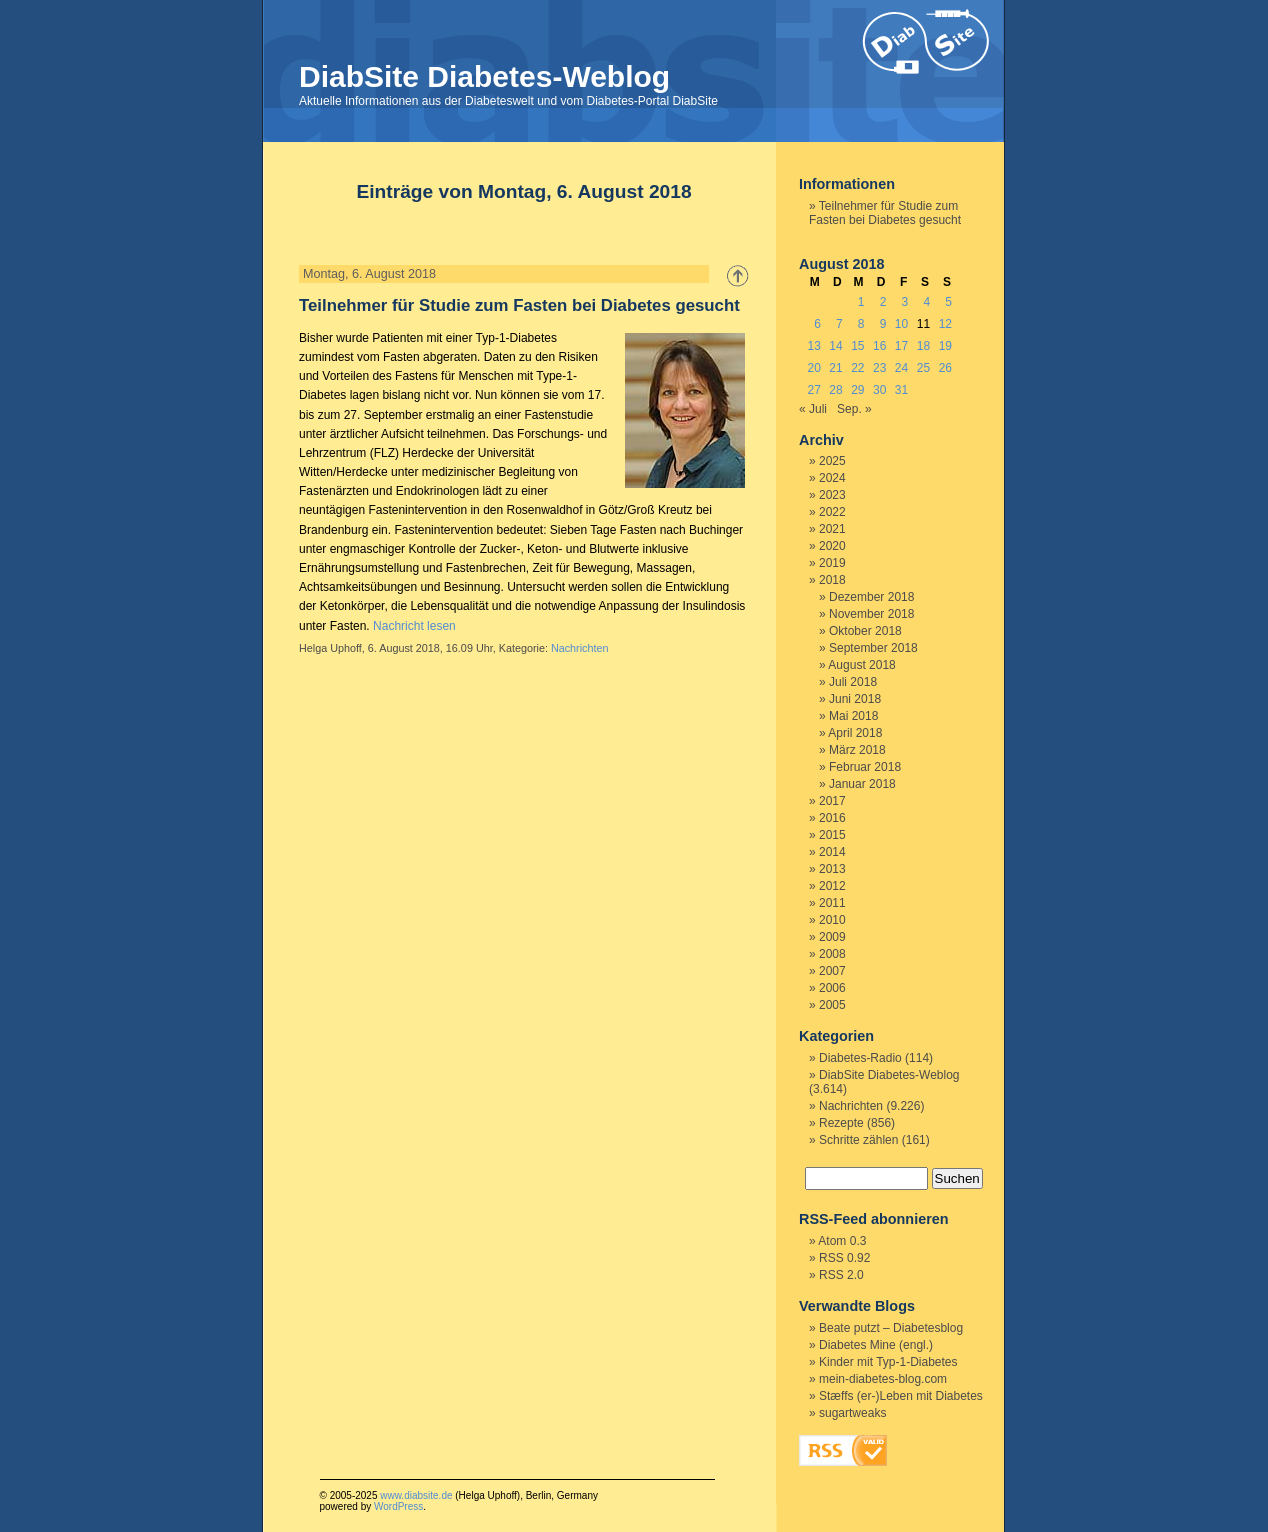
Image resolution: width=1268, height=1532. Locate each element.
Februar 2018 (865, 767)
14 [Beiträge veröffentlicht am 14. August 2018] (835, 346)
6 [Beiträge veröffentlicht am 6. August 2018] (817, 324)
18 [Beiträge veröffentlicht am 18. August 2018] (923, 346)
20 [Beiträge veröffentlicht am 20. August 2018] (813, 368)
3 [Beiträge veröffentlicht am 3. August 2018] (905, 302)
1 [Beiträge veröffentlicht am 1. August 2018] (861, 302)
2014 (832, 852)
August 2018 (861, 665)
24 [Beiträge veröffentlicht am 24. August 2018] (901, 368)
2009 (832, 937)
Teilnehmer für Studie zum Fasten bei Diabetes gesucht (519, 305)
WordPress (398, 1506)
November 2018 (871, 614)
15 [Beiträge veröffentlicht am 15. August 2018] (857, 346)
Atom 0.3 (842, 1241)
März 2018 (857, 750)
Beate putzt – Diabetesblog (891, 1328)
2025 (832, 461)
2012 (832, 886)
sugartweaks (852, 1413)
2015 (832, 835)
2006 (832, 988)
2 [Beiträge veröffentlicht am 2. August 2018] (883, 302)
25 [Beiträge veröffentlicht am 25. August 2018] (923, 368)
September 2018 (873, 648)
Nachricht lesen (414, 626)
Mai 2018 (853, 716)
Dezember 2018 (871, 597)
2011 (832, 903)
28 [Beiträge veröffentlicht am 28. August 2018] (835, 390)
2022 (832, 512)
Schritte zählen (858, 1140)
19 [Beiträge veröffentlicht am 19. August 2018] (945, 346)
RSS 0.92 (844, 1258)
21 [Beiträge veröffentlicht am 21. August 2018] (835, 368)
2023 (832, 495)
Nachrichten (580, 648)
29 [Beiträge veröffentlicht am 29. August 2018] (857, 390)
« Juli (813, 409)
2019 (832, 563)
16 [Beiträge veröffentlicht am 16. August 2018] (879, 346)
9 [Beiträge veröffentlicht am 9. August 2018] (883, 324)
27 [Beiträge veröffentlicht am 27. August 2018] (813, 390)
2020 (832, 546)
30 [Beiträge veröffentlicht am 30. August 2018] (879, 390)
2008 (832, 954)
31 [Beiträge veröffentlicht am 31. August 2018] (901, 390)
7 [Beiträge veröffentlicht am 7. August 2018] (839, 324)
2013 (832, 869)
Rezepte (841, 1123)
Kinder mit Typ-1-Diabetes (888, 1362)
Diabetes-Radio (860, 1058)
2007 (832, 971)
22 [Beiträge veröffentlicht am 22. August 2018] (857, 368)
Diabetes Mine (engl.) (876, 1345)
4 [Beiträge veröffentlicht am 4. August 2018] (926, 302)
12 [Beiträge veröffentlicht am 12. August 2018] (945, 324)
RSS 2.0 (841, 1275)
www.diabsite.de (416, 1495)
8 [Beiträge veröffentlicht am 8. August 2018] (861, 324)
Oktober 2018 (865, 631)
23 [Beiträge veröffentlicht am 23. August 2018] (879, 368)
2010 (832, 920)
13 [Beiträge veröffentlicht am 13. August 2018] (813, 346)
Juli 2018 (853, 682)
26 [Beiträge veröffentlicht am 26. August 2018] (945, 368)
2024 (832, 478)
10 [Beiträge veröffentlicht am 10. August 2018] (901, 324)
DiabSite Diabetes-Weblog (484, 76)
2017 (832, 801)
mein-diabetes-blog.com (883, 1379)
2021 (832, 529)
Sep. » (854, 409)
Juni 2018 (855, 699)
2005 (832, 1005)
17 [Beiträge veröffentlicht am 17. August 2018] (901, 346)
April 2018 (855, 733)
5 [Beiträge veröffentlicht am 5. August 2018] (948, 302)
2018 (832, 580)
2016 (832, 818)
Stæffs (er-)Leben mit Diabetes (901, 1396)
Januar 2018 (862, 784)
